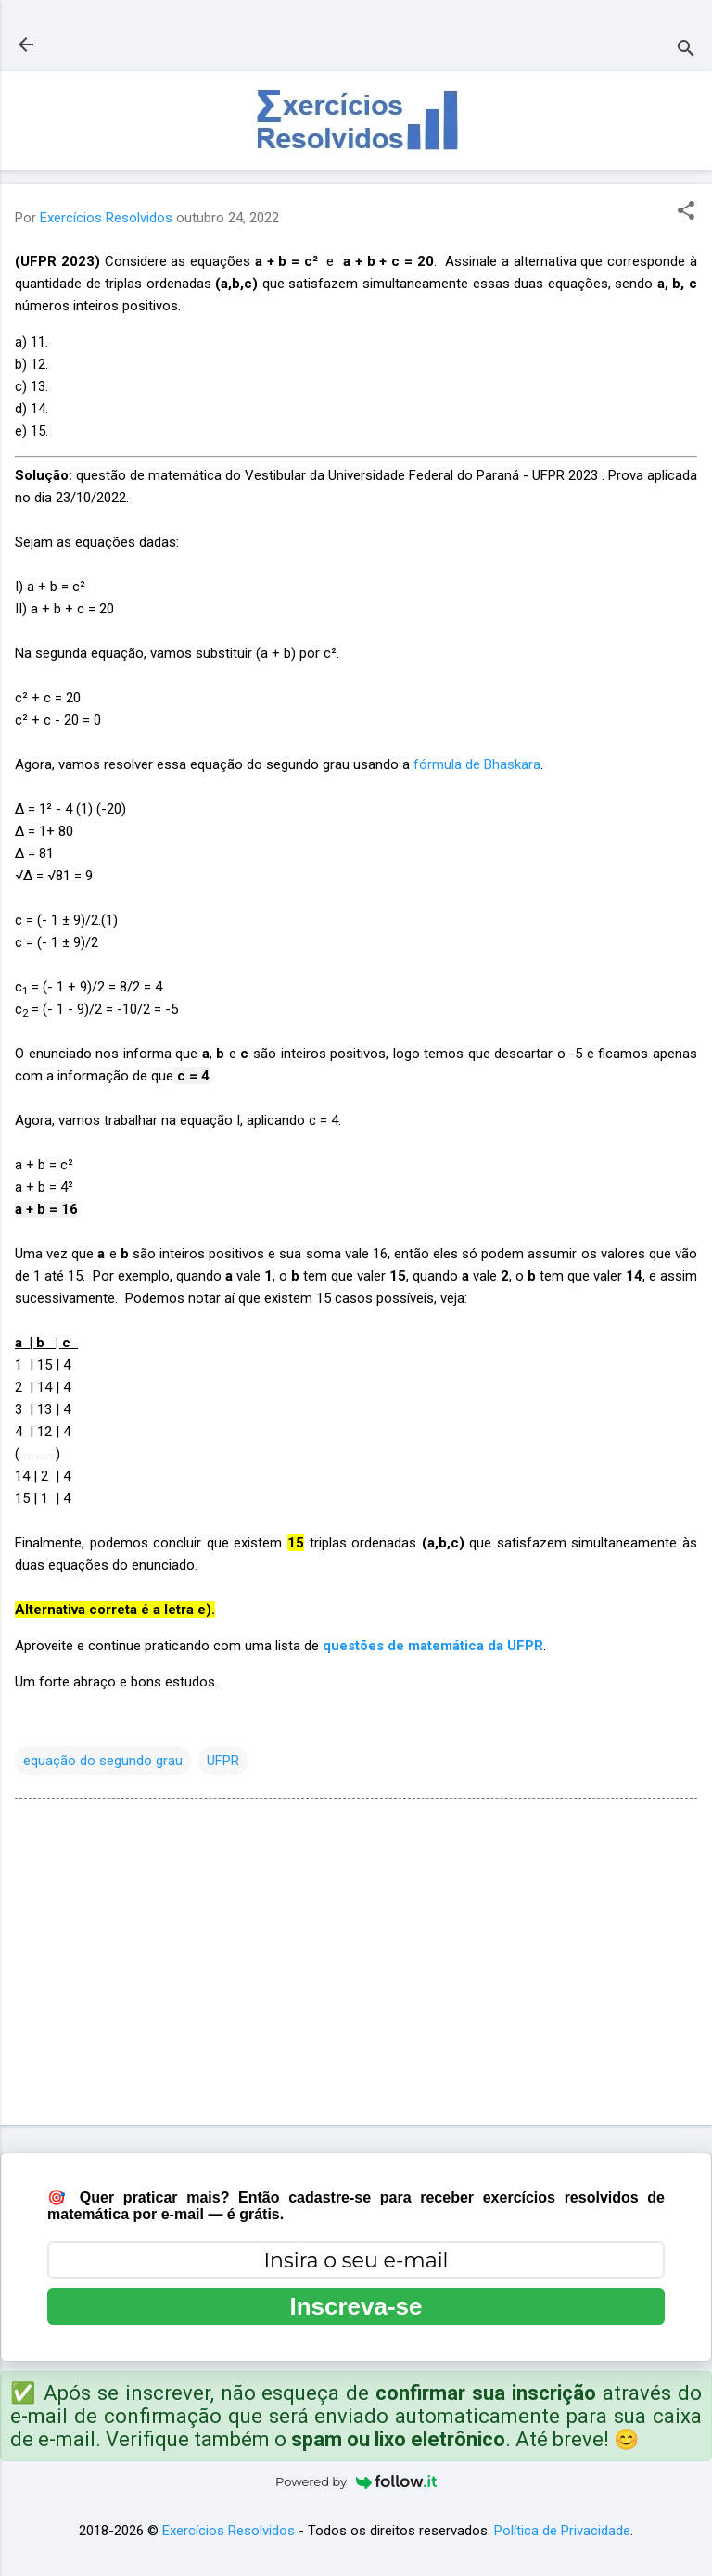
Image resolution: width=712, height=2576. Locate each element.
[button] (686, 212)
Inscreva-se (355, 2306)
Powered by (356, 2481)
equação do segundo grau (103, 1760)
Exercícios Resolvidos (228, 2530)
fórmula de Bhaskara (476, 764)
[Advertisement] (356, 1965)
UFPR (223, 1760)
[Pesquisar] (686, 50)
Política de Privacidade (562, 2530)
